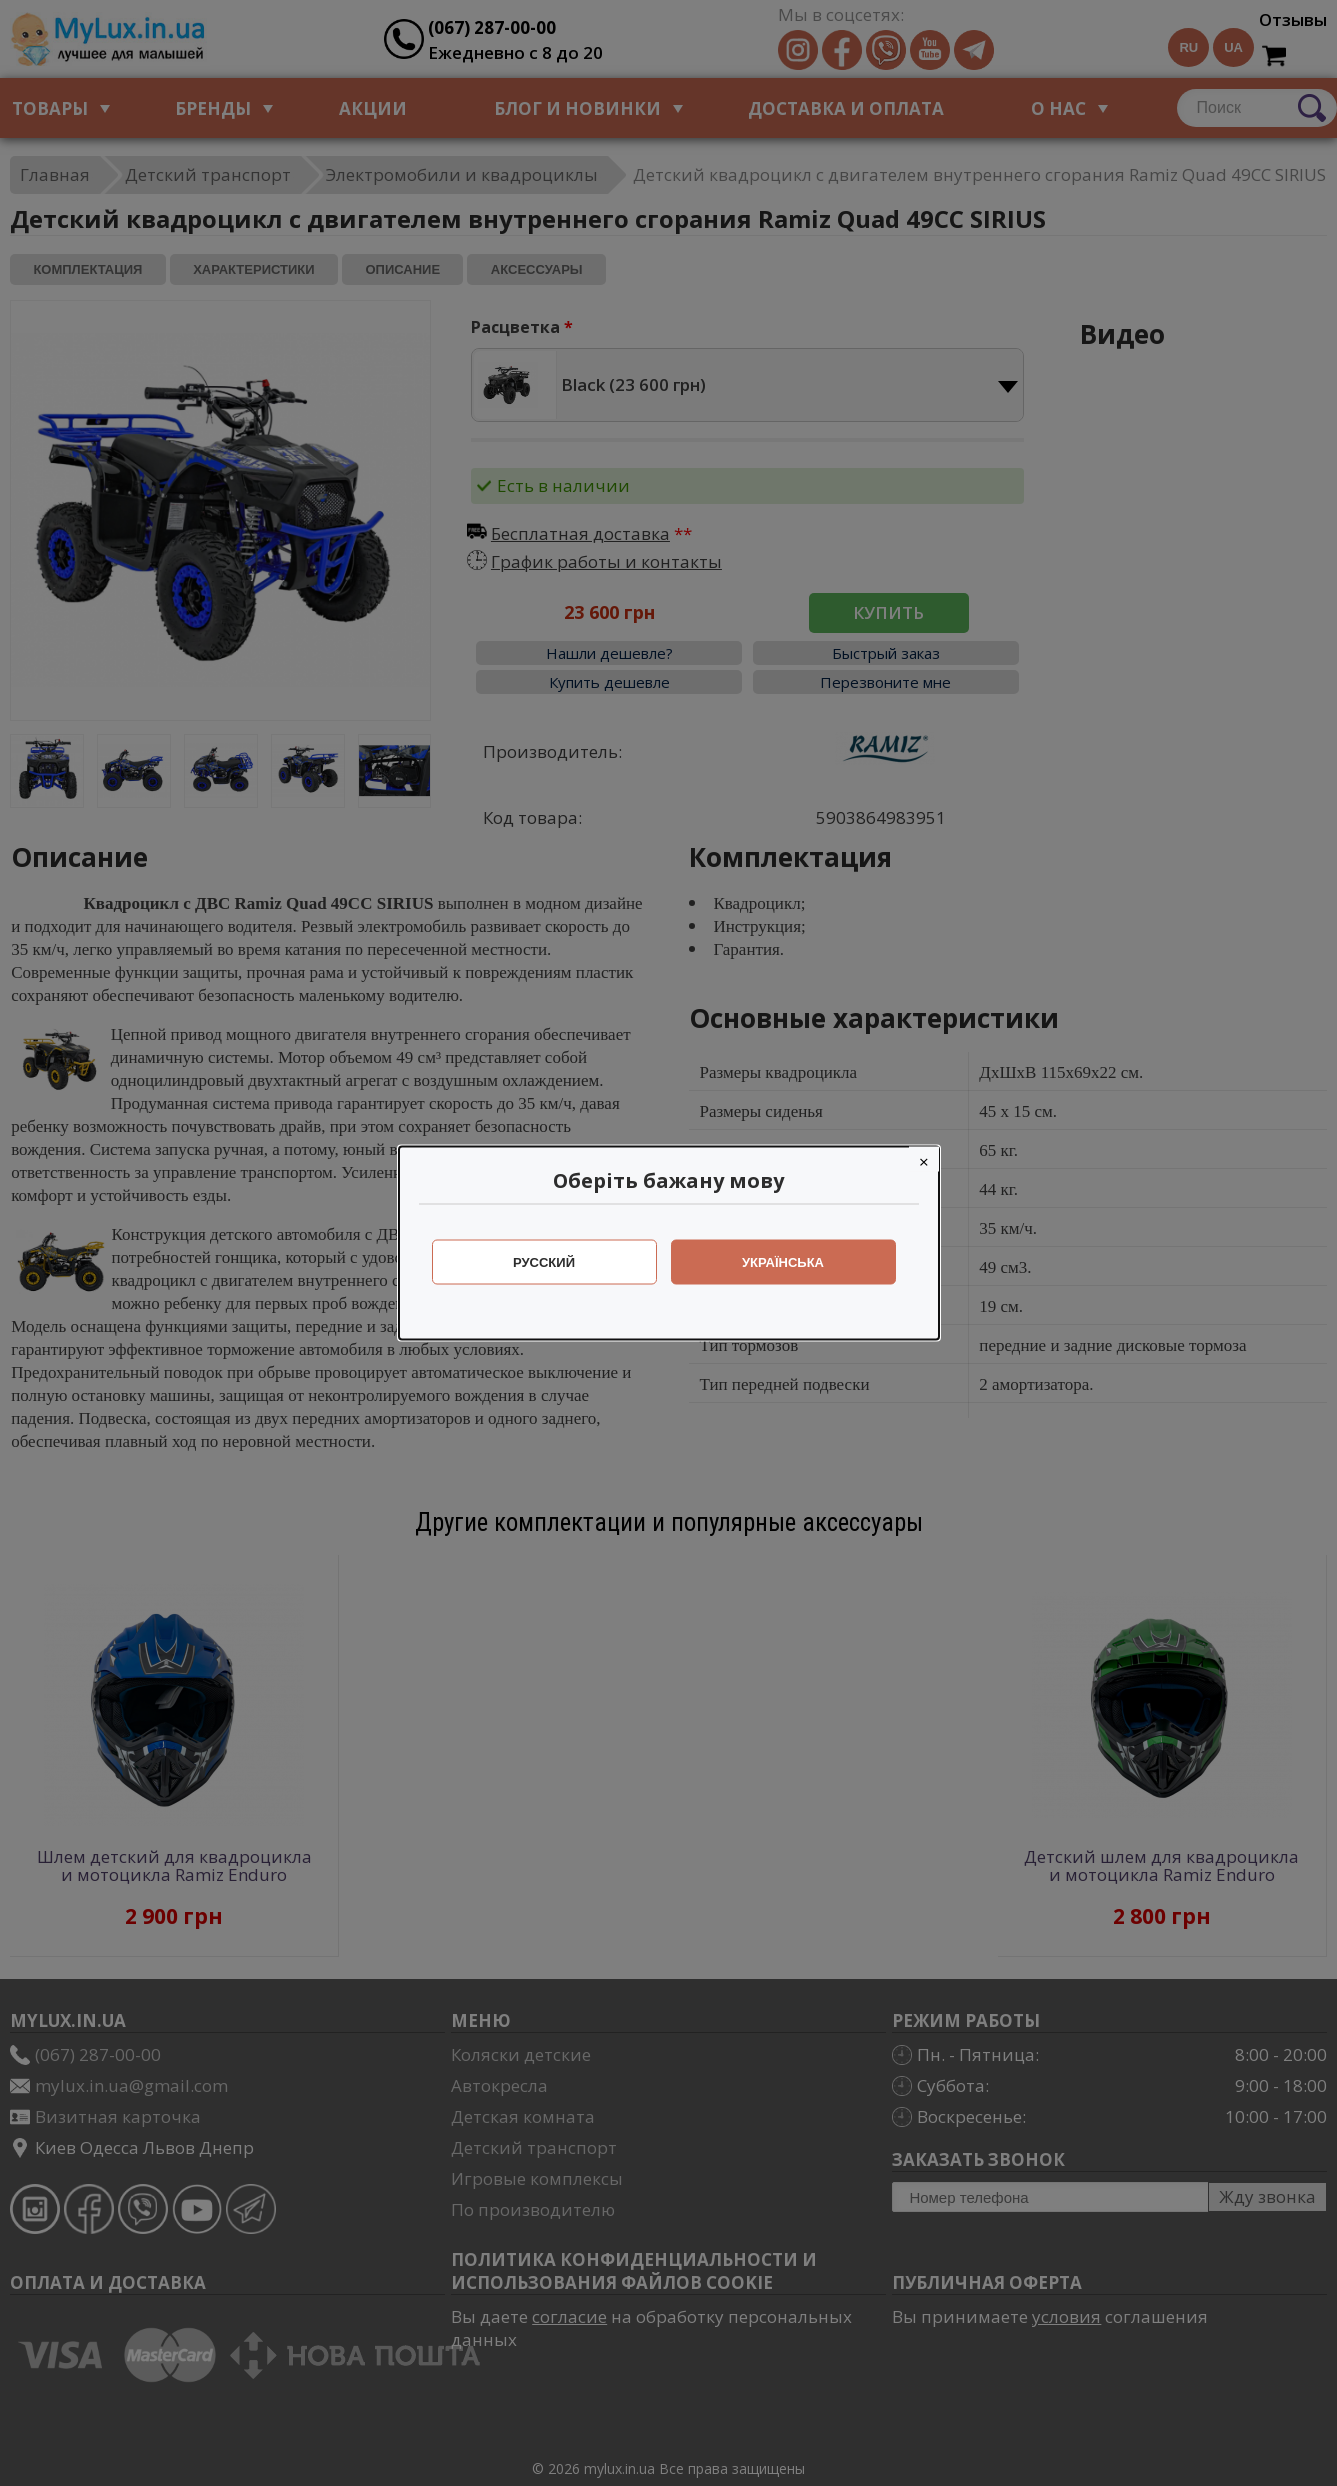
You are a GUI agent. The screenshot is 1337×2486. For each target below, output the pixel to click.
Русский (544, 1262)
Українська (783, 1262)
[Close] (924, 1159)
